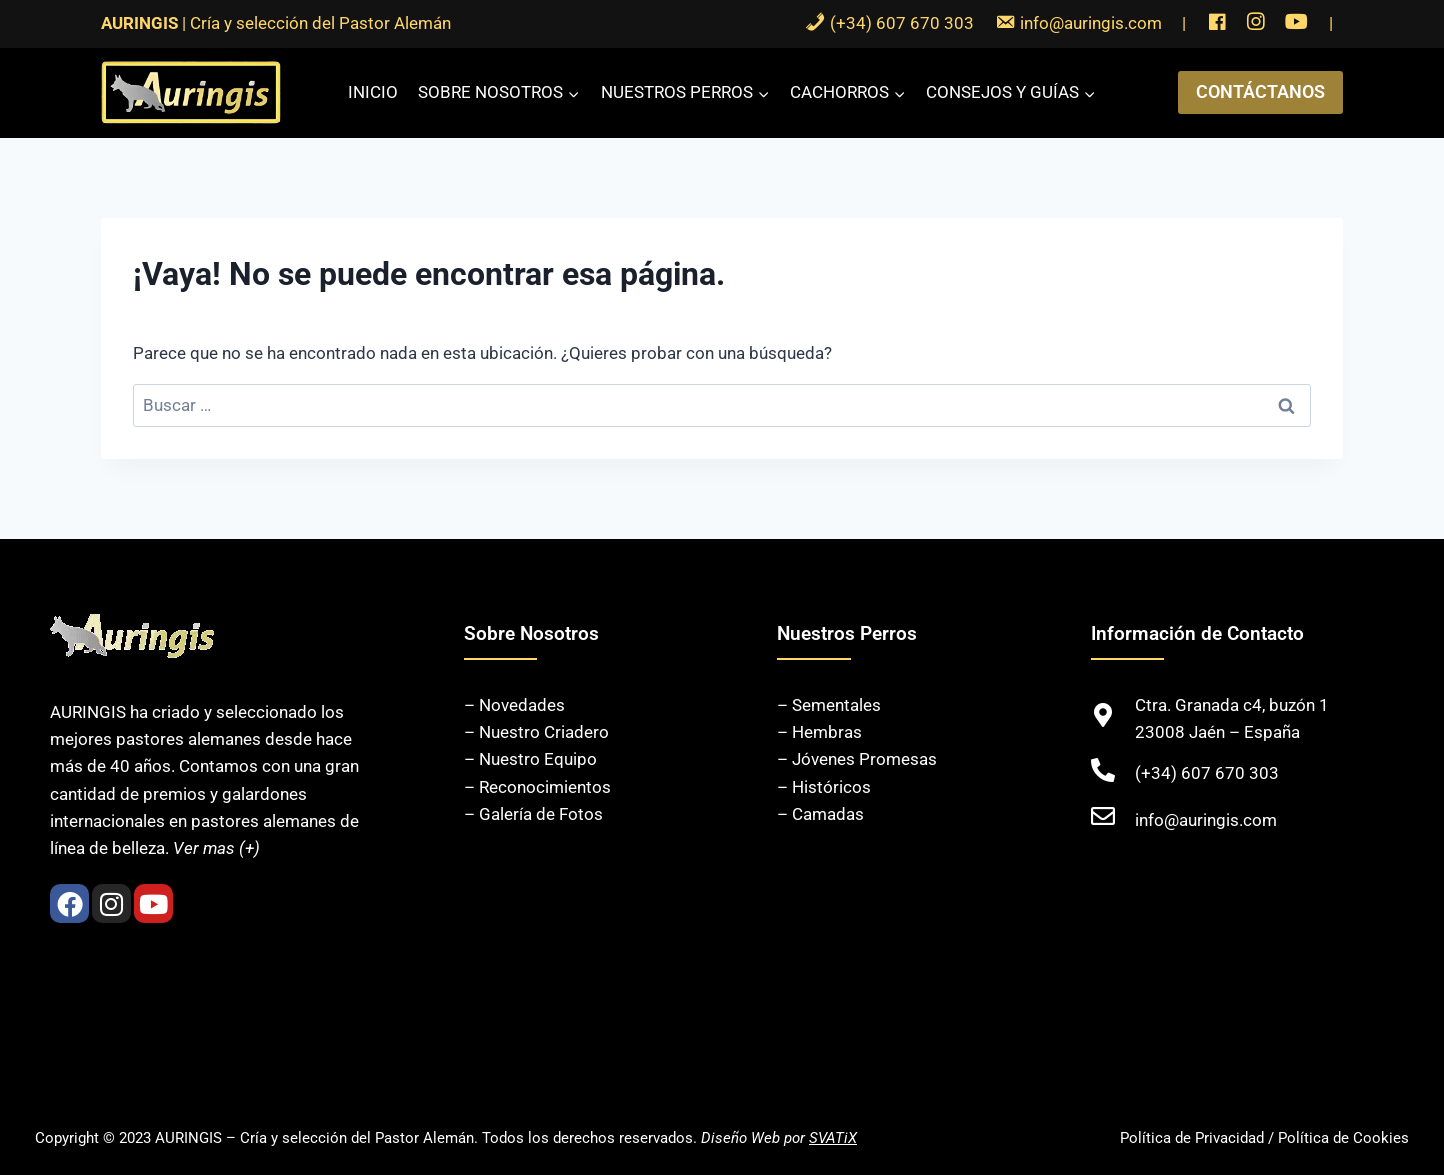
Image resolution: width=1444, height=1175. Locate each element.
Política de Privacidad (1192, 1138)
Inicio (373, 92)
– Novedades (514, 705)
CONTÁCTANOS (1260, 91)
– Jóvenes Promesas (857, 759)
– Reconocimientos (537, 787)
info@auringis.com (1206, 820)
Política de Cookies (1343, 1138)
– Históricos (824, 787)
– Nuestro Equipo (530, 759)
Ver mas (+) (216, 848)
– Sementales (829, 705)
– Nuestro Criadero (536, 732)
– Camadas (820, 814)
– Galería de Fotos (533, 814)
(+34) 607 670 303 (1207, 773)
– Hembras (819, 732)
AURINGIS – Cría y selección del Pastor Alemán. (316, 1138)
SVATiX (833, 1138)
